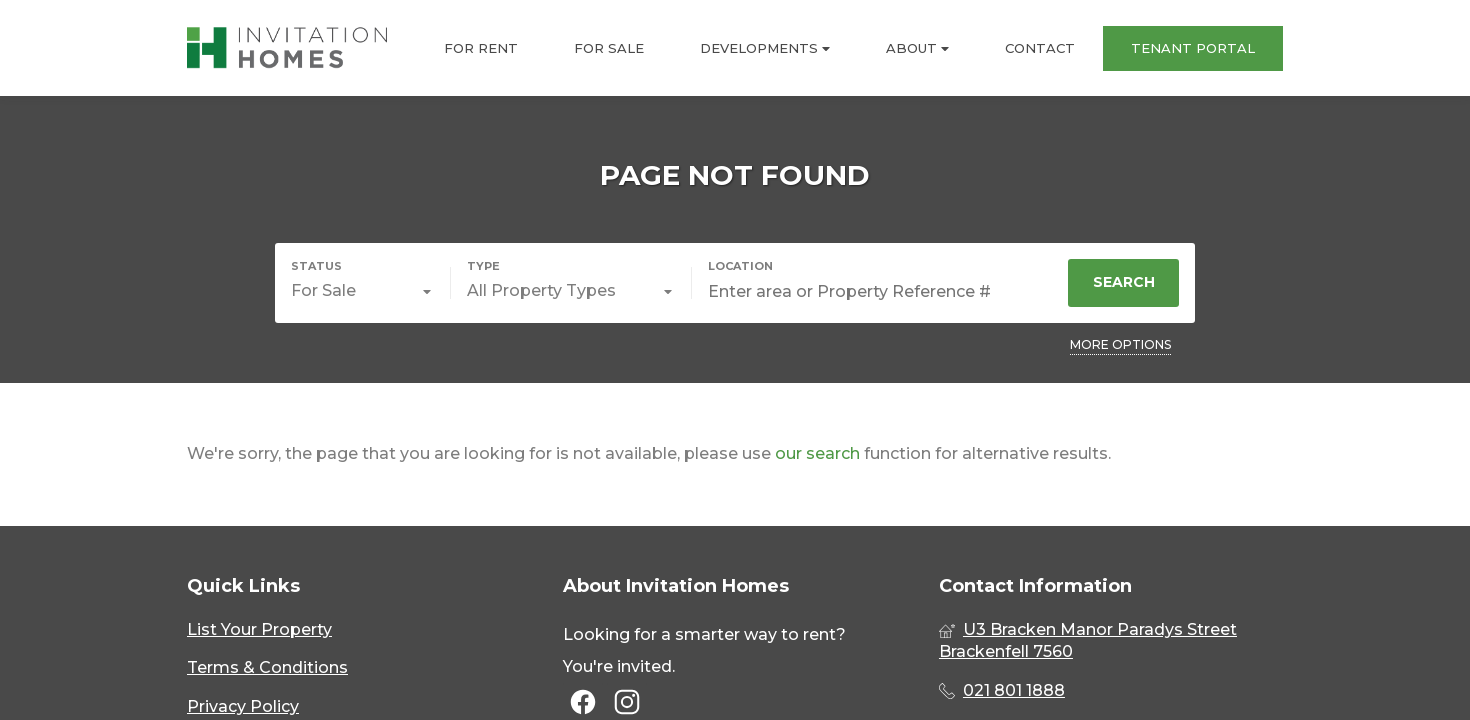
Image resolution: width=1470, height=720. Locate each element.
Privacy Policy (243, 706)
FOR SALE (609, 48)
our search (817, 453)
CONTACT (1040, 48)
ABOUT (917, 48)
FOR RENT (481, 48)
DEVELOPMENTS (765, 48)
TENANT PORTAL (1193, 48)
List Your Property (259, 629)
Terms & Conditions (267, 667)
